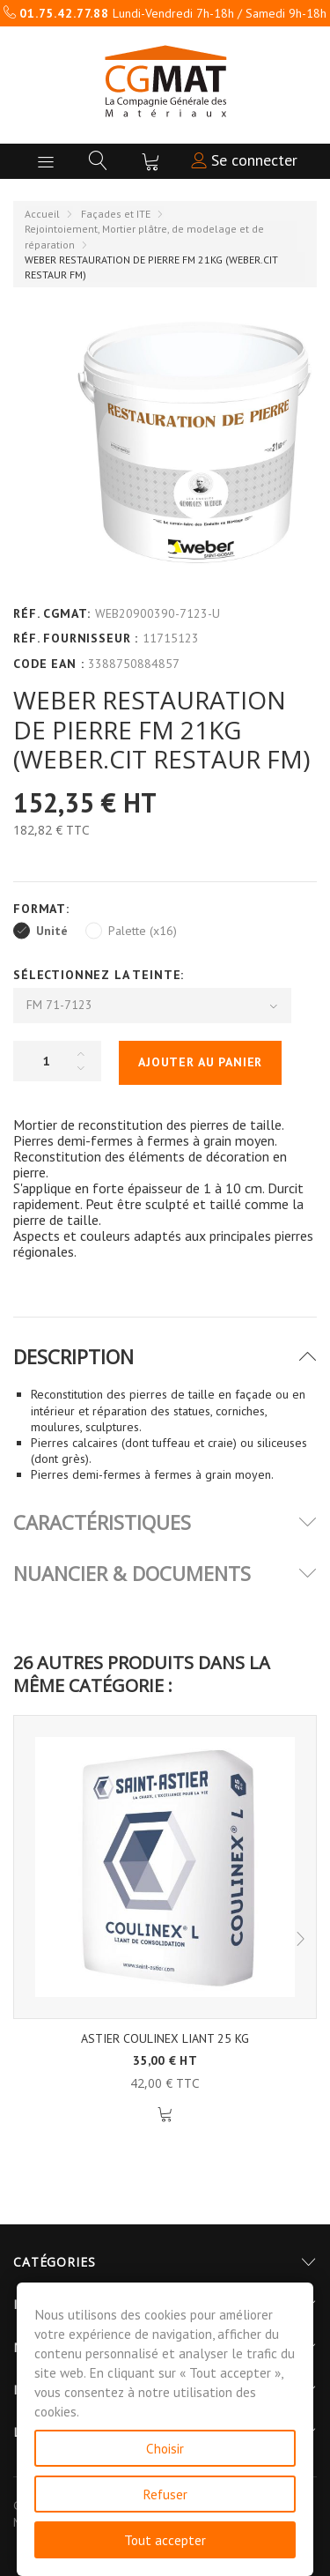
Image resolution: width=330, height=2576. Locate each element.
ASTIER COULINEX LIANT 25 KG (165, 2038)
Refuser (165, 2494)
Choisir (165, 2448)
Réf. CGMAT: (52, 613)
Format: (43, 909)
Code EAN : (48, 664)
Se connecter (244, 160)
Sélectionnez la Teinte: (100, 975)
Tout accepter (165, 2540)
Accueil (42, 213)
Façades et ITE (115, 213)
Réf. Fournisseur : (75, 638)
